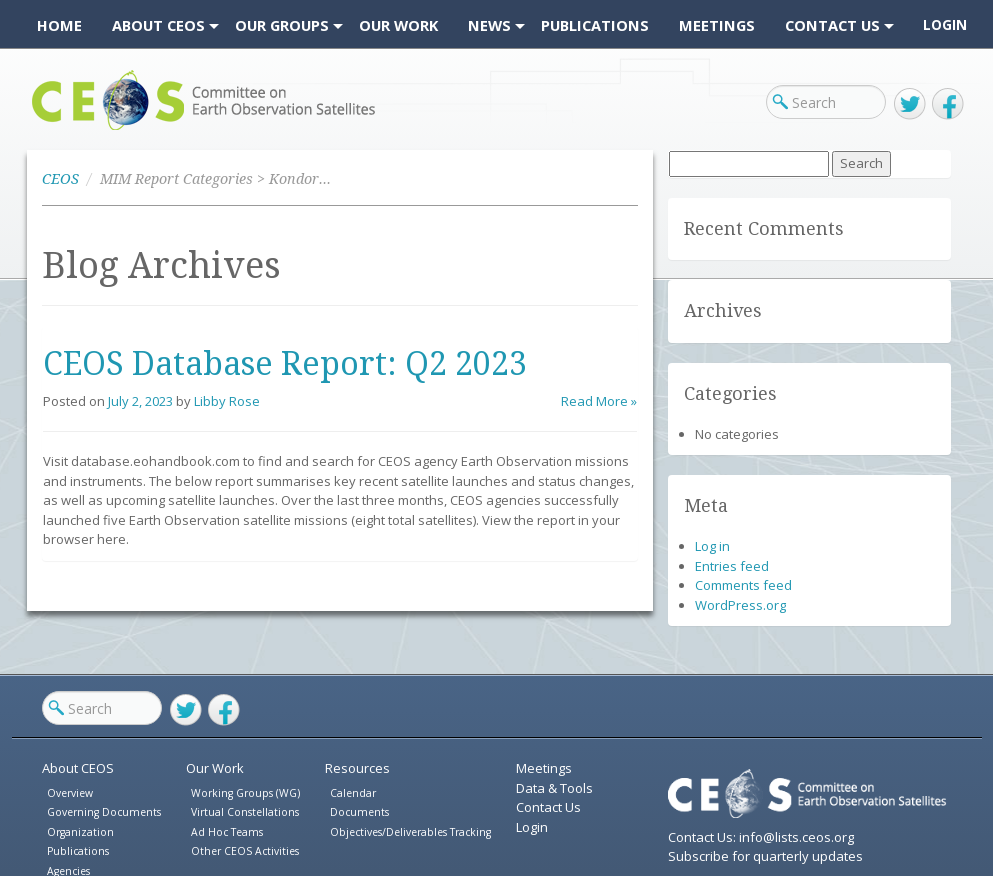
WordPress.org (740, 605)
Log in (712, 546)
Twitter (910, 104)
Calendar (353, 793)
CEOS (49, 129)
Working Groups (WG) (245, 793)
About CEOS (78, 768)
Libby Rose (227, 401)
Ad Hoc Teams (227, 832)
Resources (357, 768)
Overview (70, 793)
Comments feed (743, 585)
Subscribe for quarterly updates (765, 856)
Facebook (948, 104)
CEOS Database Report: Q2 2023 (285, 364)
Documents (359, 812)
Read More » (599, 401)
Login (945, 25)
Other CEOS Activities (245, 851)
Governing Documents (104, 812)
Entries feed (732, 566)
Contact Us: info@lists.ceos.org (761, 837)
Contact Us (548, 807)
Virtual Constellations (245, 812)
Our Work (215, 768)
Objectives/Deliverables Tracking (410, 832)
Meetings (544, 768)
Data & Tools (554, 788)
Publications (78, 851)
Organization (80, 832)
